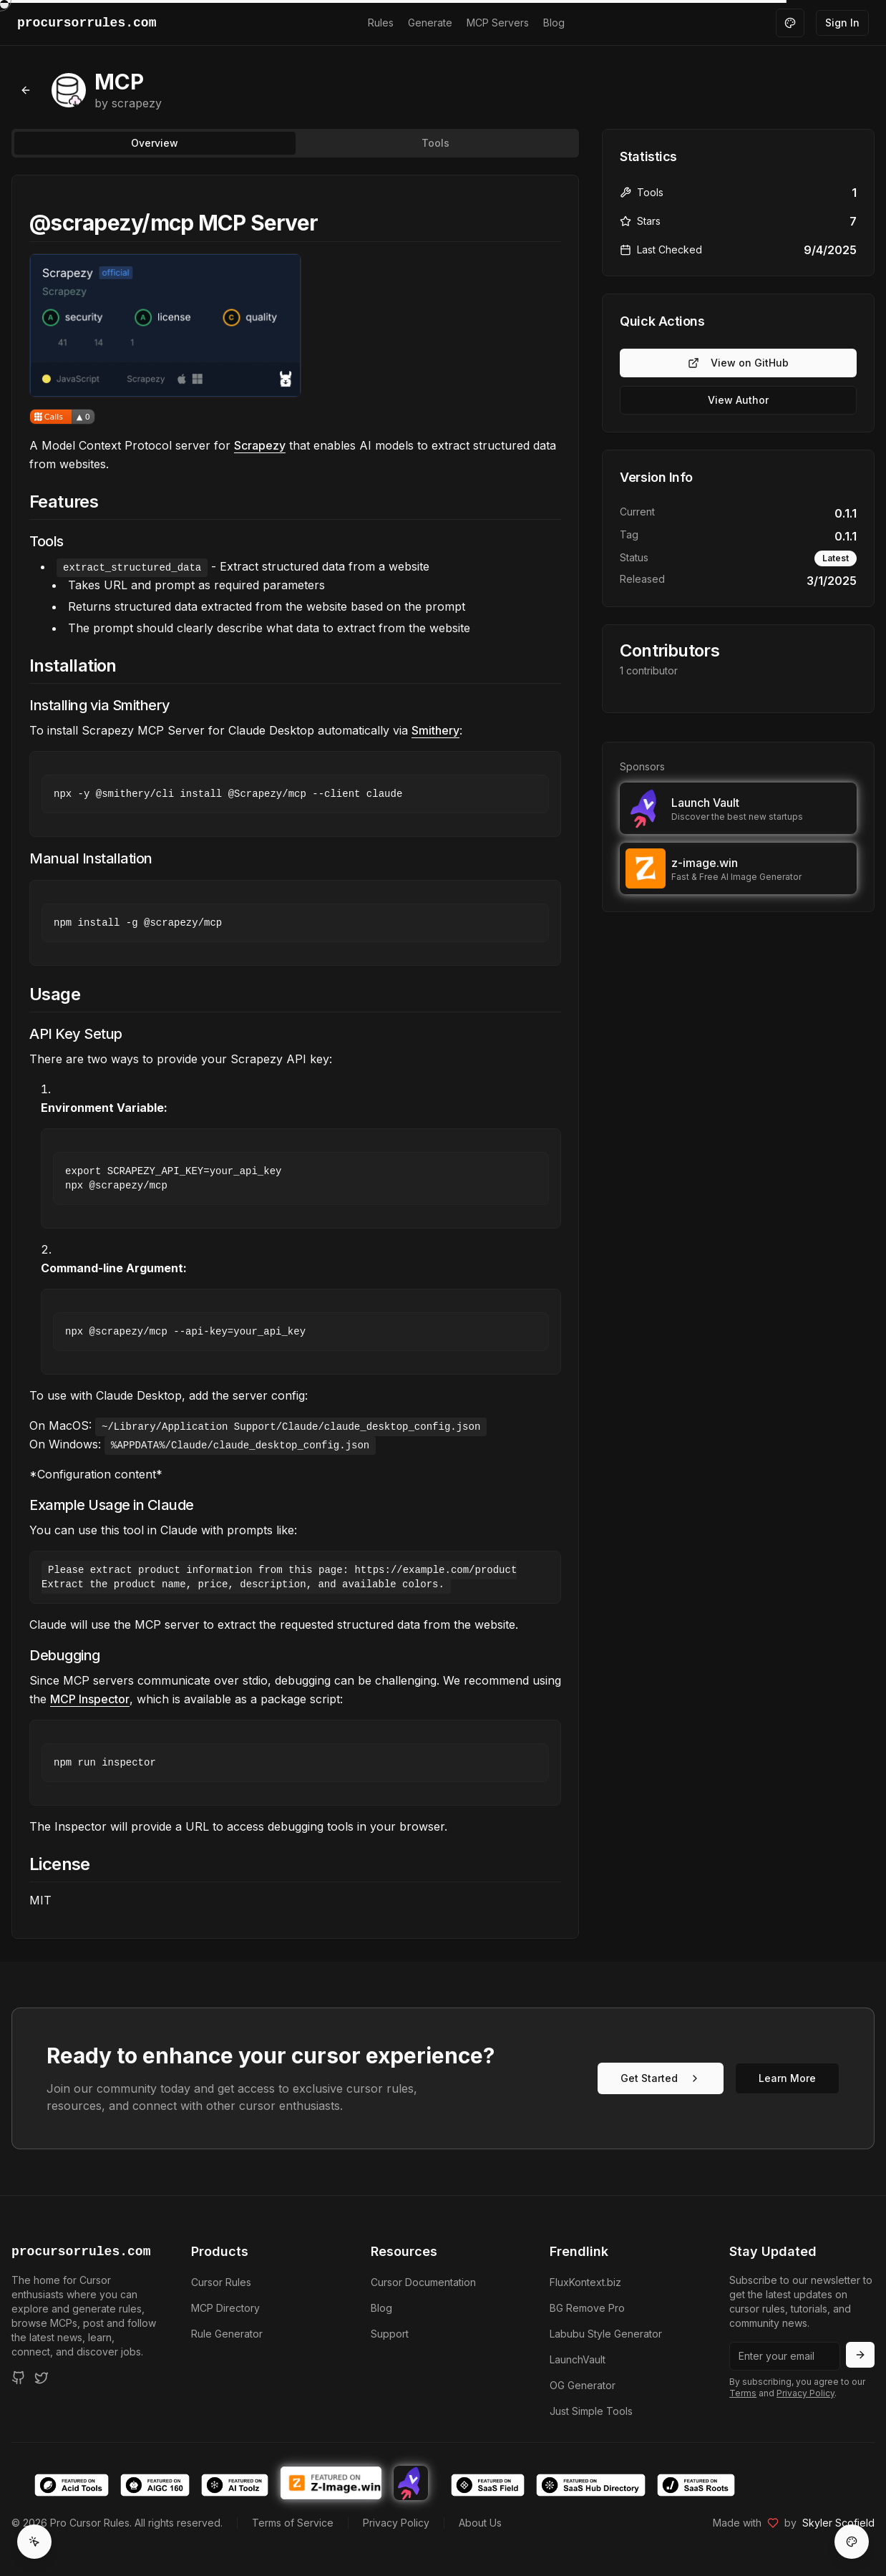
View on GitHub (738, 363)
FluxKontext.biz (585, 2282)
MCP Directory (225, 2308)
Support (390, 2334)
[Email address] (784, 2356)
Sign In (842, 22)
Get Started (660, 2078)
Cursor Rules (221, 2282)
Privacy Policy (805, 2393)
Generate (430, 22)
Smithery (435, 730)
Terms (742, 2393)
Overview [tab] (154, 143)
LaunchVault (577, 2359)
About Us (480, 2523)
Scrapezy (260, 445)
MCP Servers (498, 22)
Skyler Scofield (838, 2523)
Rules (381, 22)
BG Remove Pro (587, 2308)
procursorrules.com (80, 2252)
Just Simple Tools (591, 2411)
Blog (554, 22)
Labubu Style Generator (606, 2334)
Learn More (787, 2078)
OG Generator (582, 2385)
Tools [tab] (435, 143)
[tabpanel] (295, 1057)
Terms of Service (293, 2523)
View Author (738, 400)
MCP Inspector (90, 1699)
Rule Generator (227, 2334)
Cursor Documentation (423, 2282)
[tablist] (295, 143)
